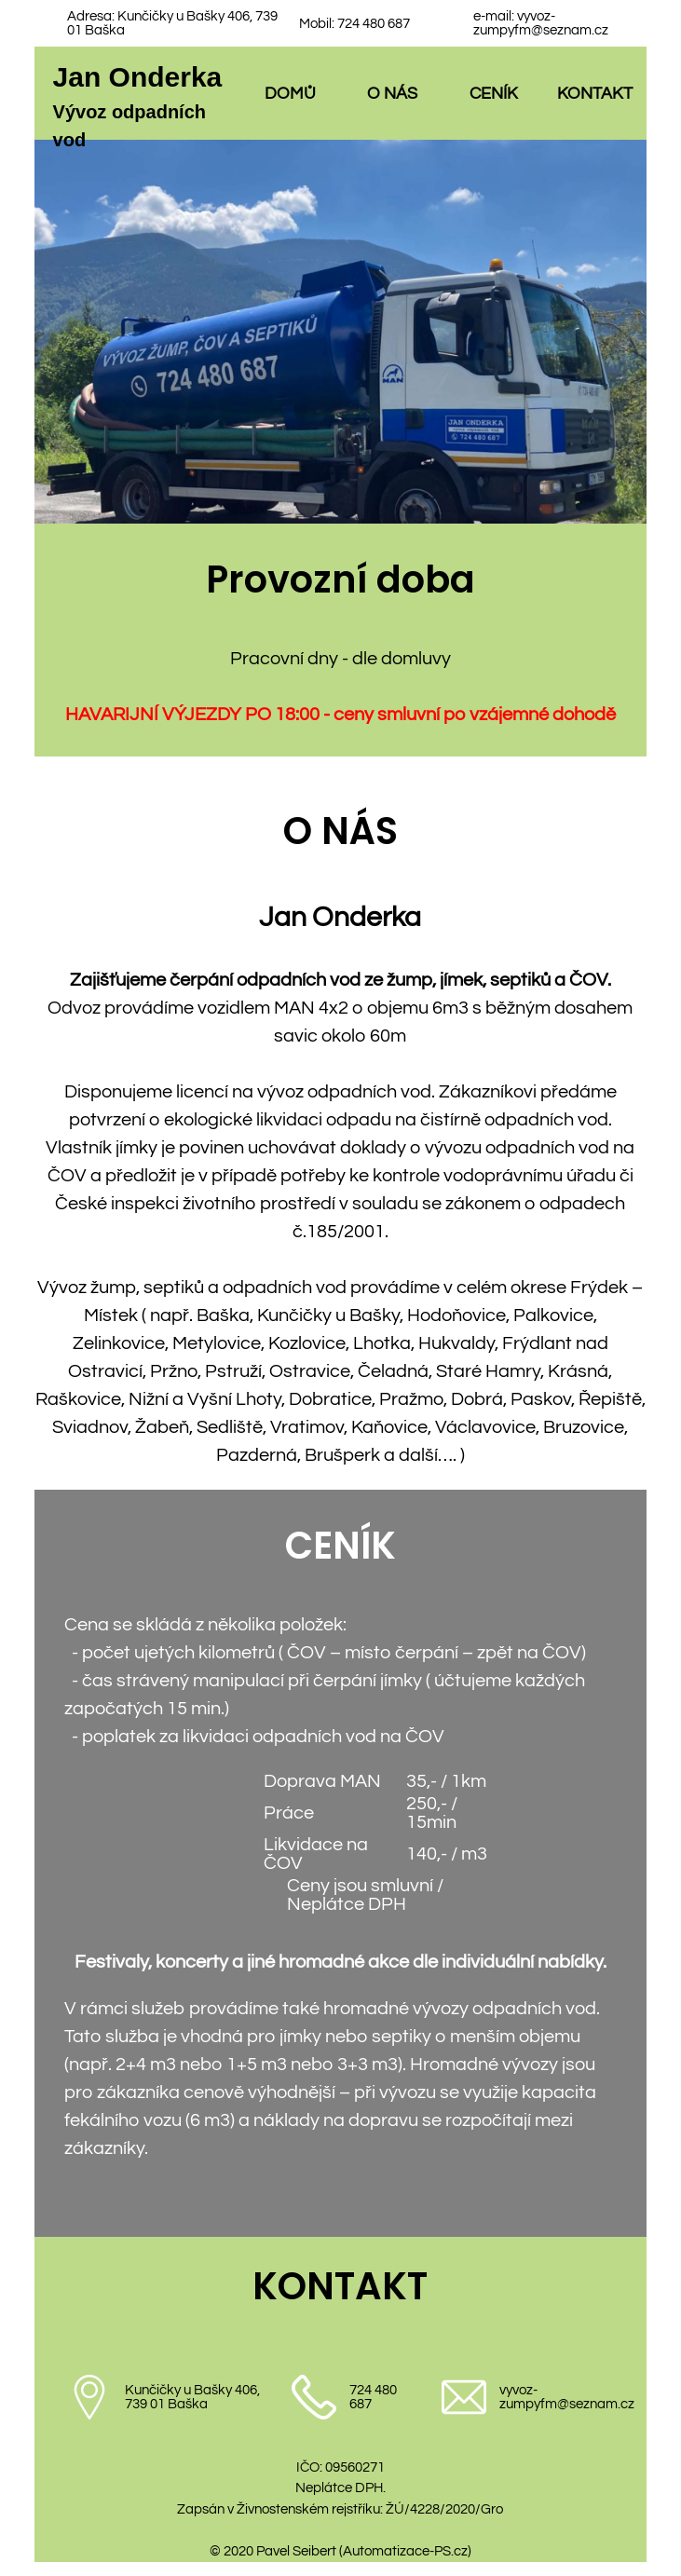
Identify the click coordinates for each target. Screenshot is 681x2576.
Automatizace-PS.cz (405, 2551)
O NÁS (392, 93)
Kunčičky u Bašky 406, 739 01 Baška (192, 2397)
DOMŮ (290, 93)
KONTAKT (595, 93)
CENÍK (494, 93)
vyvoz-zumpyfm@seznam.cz (540, 23)
